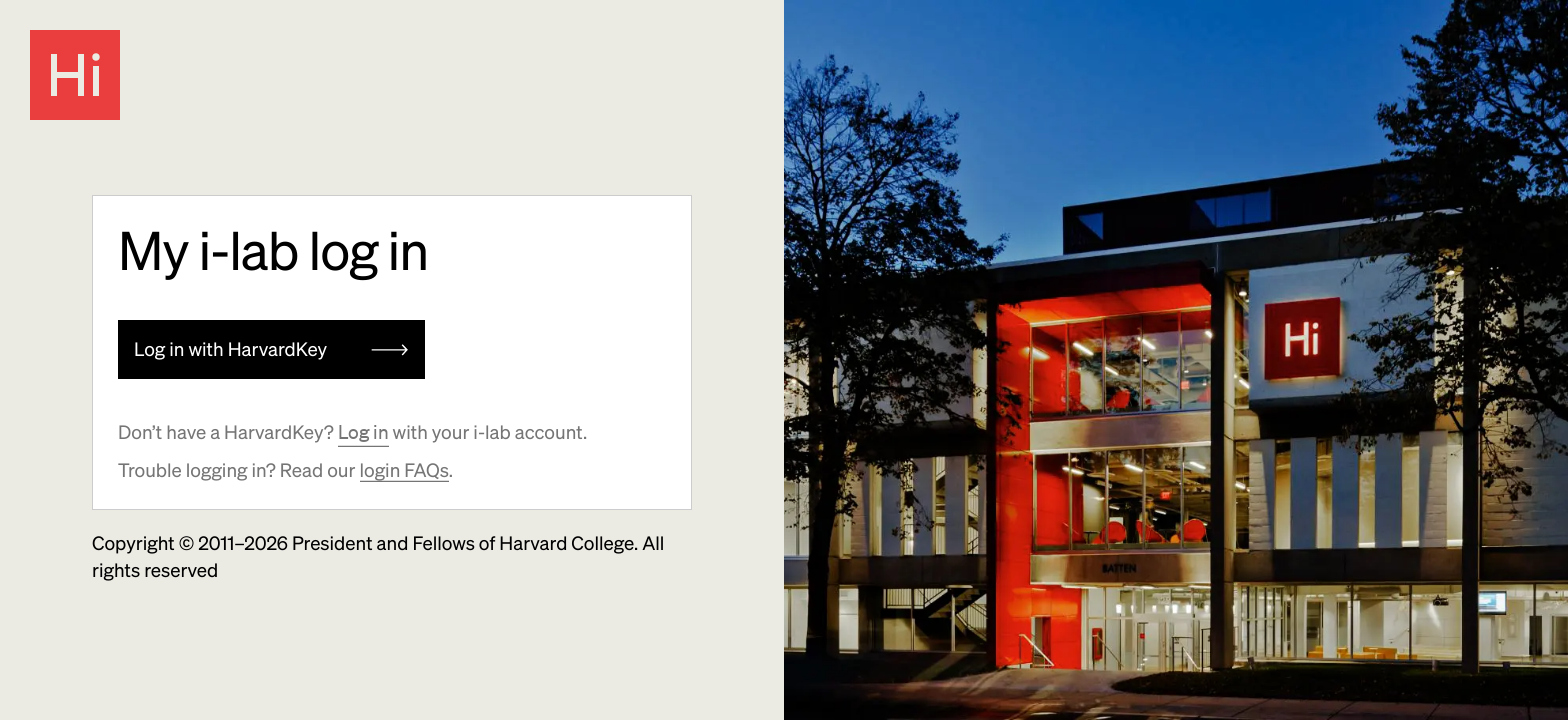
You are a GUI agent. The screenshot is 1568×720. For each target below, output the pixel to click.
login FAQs (404, 470)
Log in (363, 432)
